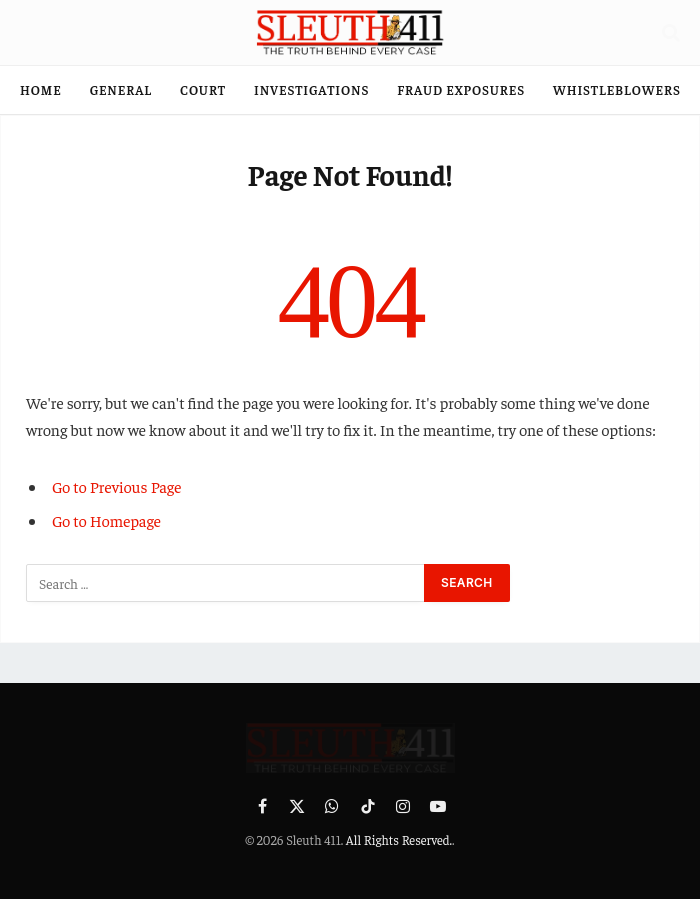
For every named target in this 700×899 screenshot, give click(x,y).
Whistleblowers (617, 89)
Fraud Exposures (461, 89)
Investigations (311, 89)
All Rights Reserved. (399, 839)
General (121, 89)
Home (41, 89)
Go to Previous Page (116, 486)
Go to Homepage (106, 520)
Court (203, 89)
